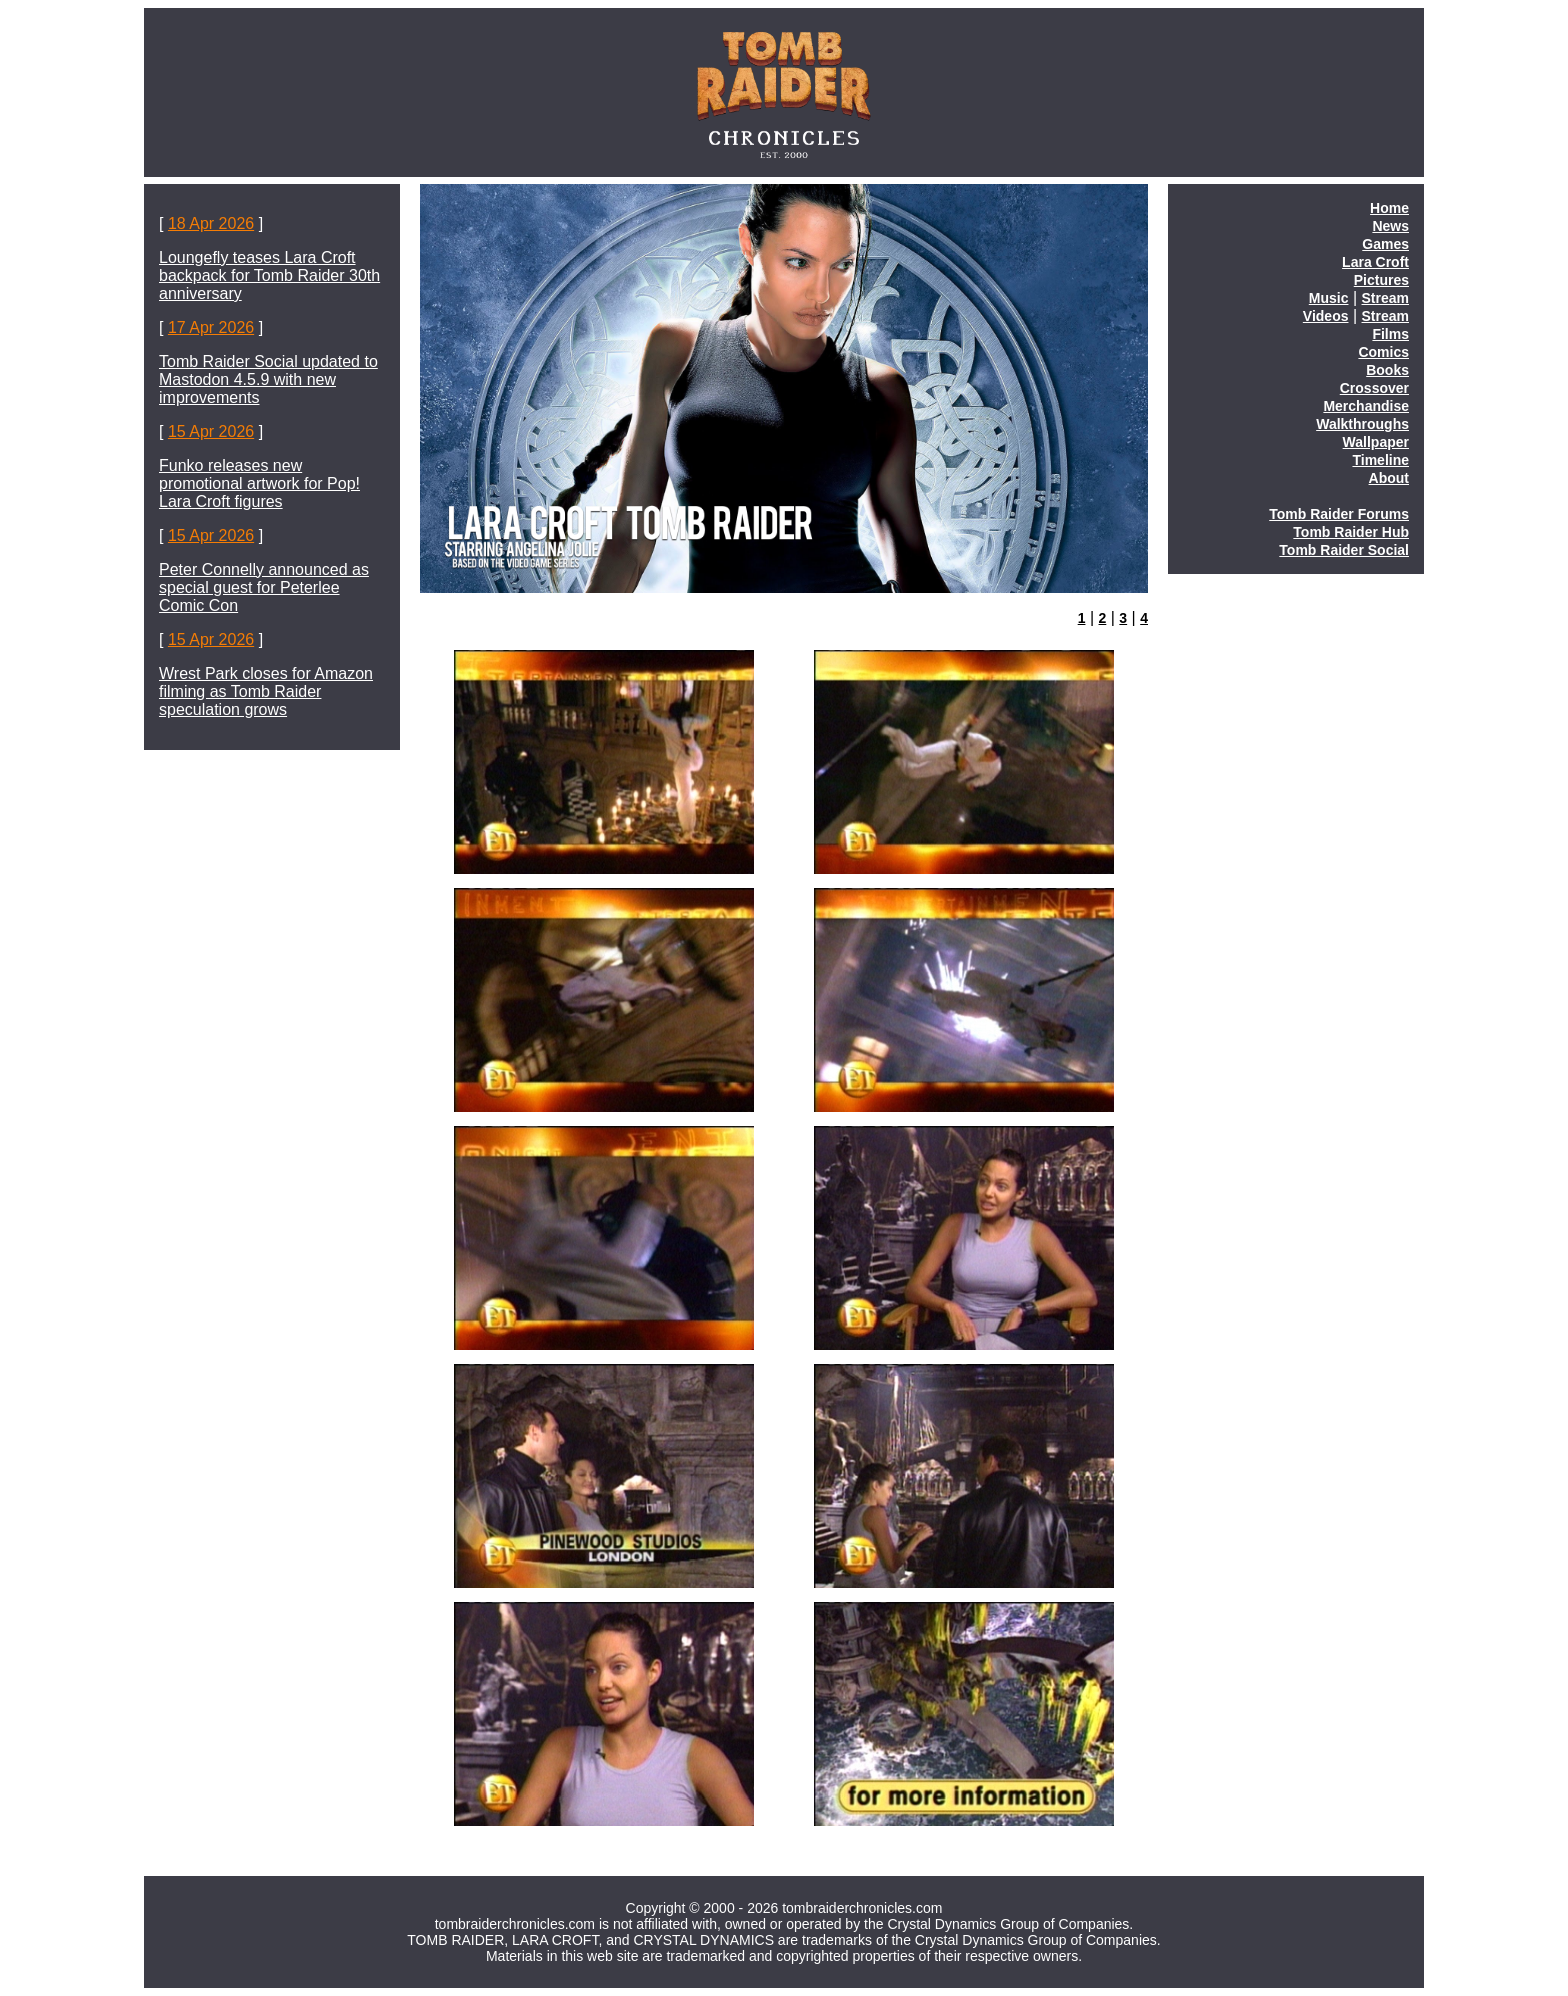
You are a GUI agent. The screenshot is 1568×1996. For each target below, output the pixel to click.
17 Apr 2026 (211, 327)
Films (1390, 334)
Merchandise (1366, 406)
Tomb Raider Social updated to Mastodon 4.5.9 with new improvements (268, 379)
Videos (1326, 316)
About (1389, 478)
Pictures (1381, 280)
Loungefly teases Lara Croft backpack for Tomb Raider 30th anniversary (269, 275)
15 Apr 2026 (211, 431)
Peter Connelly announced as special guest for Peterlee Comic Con (264, 587)
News (1390, 226)
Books (1387, 370)
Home (1389, 208)
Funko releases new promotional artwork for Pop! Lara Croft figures (259, 483)
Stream (1385, 298)
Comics (1383, 352)
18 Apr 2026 (211, 223)
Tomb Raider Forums (1339, 514)
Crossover (1374, 388)
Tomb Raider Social (1344, 550)
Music (1329, 298)
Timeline (1380, 460)
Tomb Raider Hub (1351, 532)
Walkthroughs (1362, 424)
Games (1385, 244)
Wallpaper (1376, 442)
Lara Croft (1375, 262)
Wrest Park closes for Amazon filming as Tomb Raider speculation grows (266, 691)
